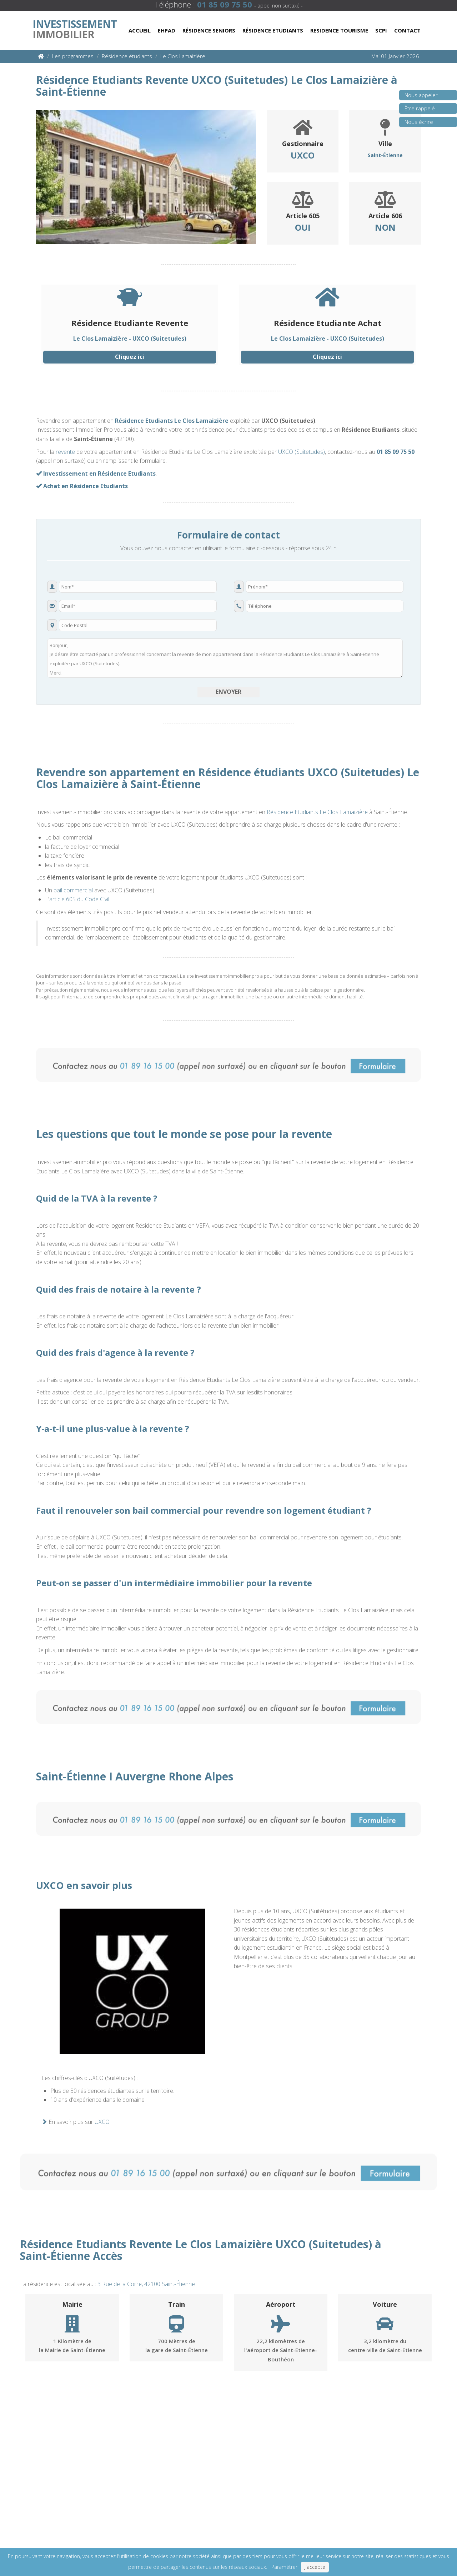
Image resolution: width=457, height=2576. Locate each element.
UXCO (102, 2122)
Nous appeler (418, 97)
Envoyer (228, 692)
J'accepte (315, 2567)
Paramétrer (284, 2567)
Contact (407, 30)
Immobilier (74, 27)
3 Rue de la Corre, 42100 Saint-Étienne (146, 2284)
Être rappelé (417, 110)
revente (65, 452)
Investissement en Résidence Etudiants (96, 473)
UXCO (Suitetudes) (301, 452)
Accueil (140, 30)
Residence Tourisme (339, 30)
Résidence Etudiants (272, 30)
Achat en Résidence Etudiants (82, 486)
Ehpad (166, 30)
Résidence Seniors (208, 30)
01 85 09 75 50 (396, 452)
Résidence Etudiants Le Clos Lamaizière (171, 421)
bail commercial (73, 890)
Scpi (381, 30)
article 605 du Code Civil (79, 899)
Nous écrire (416, 123)
